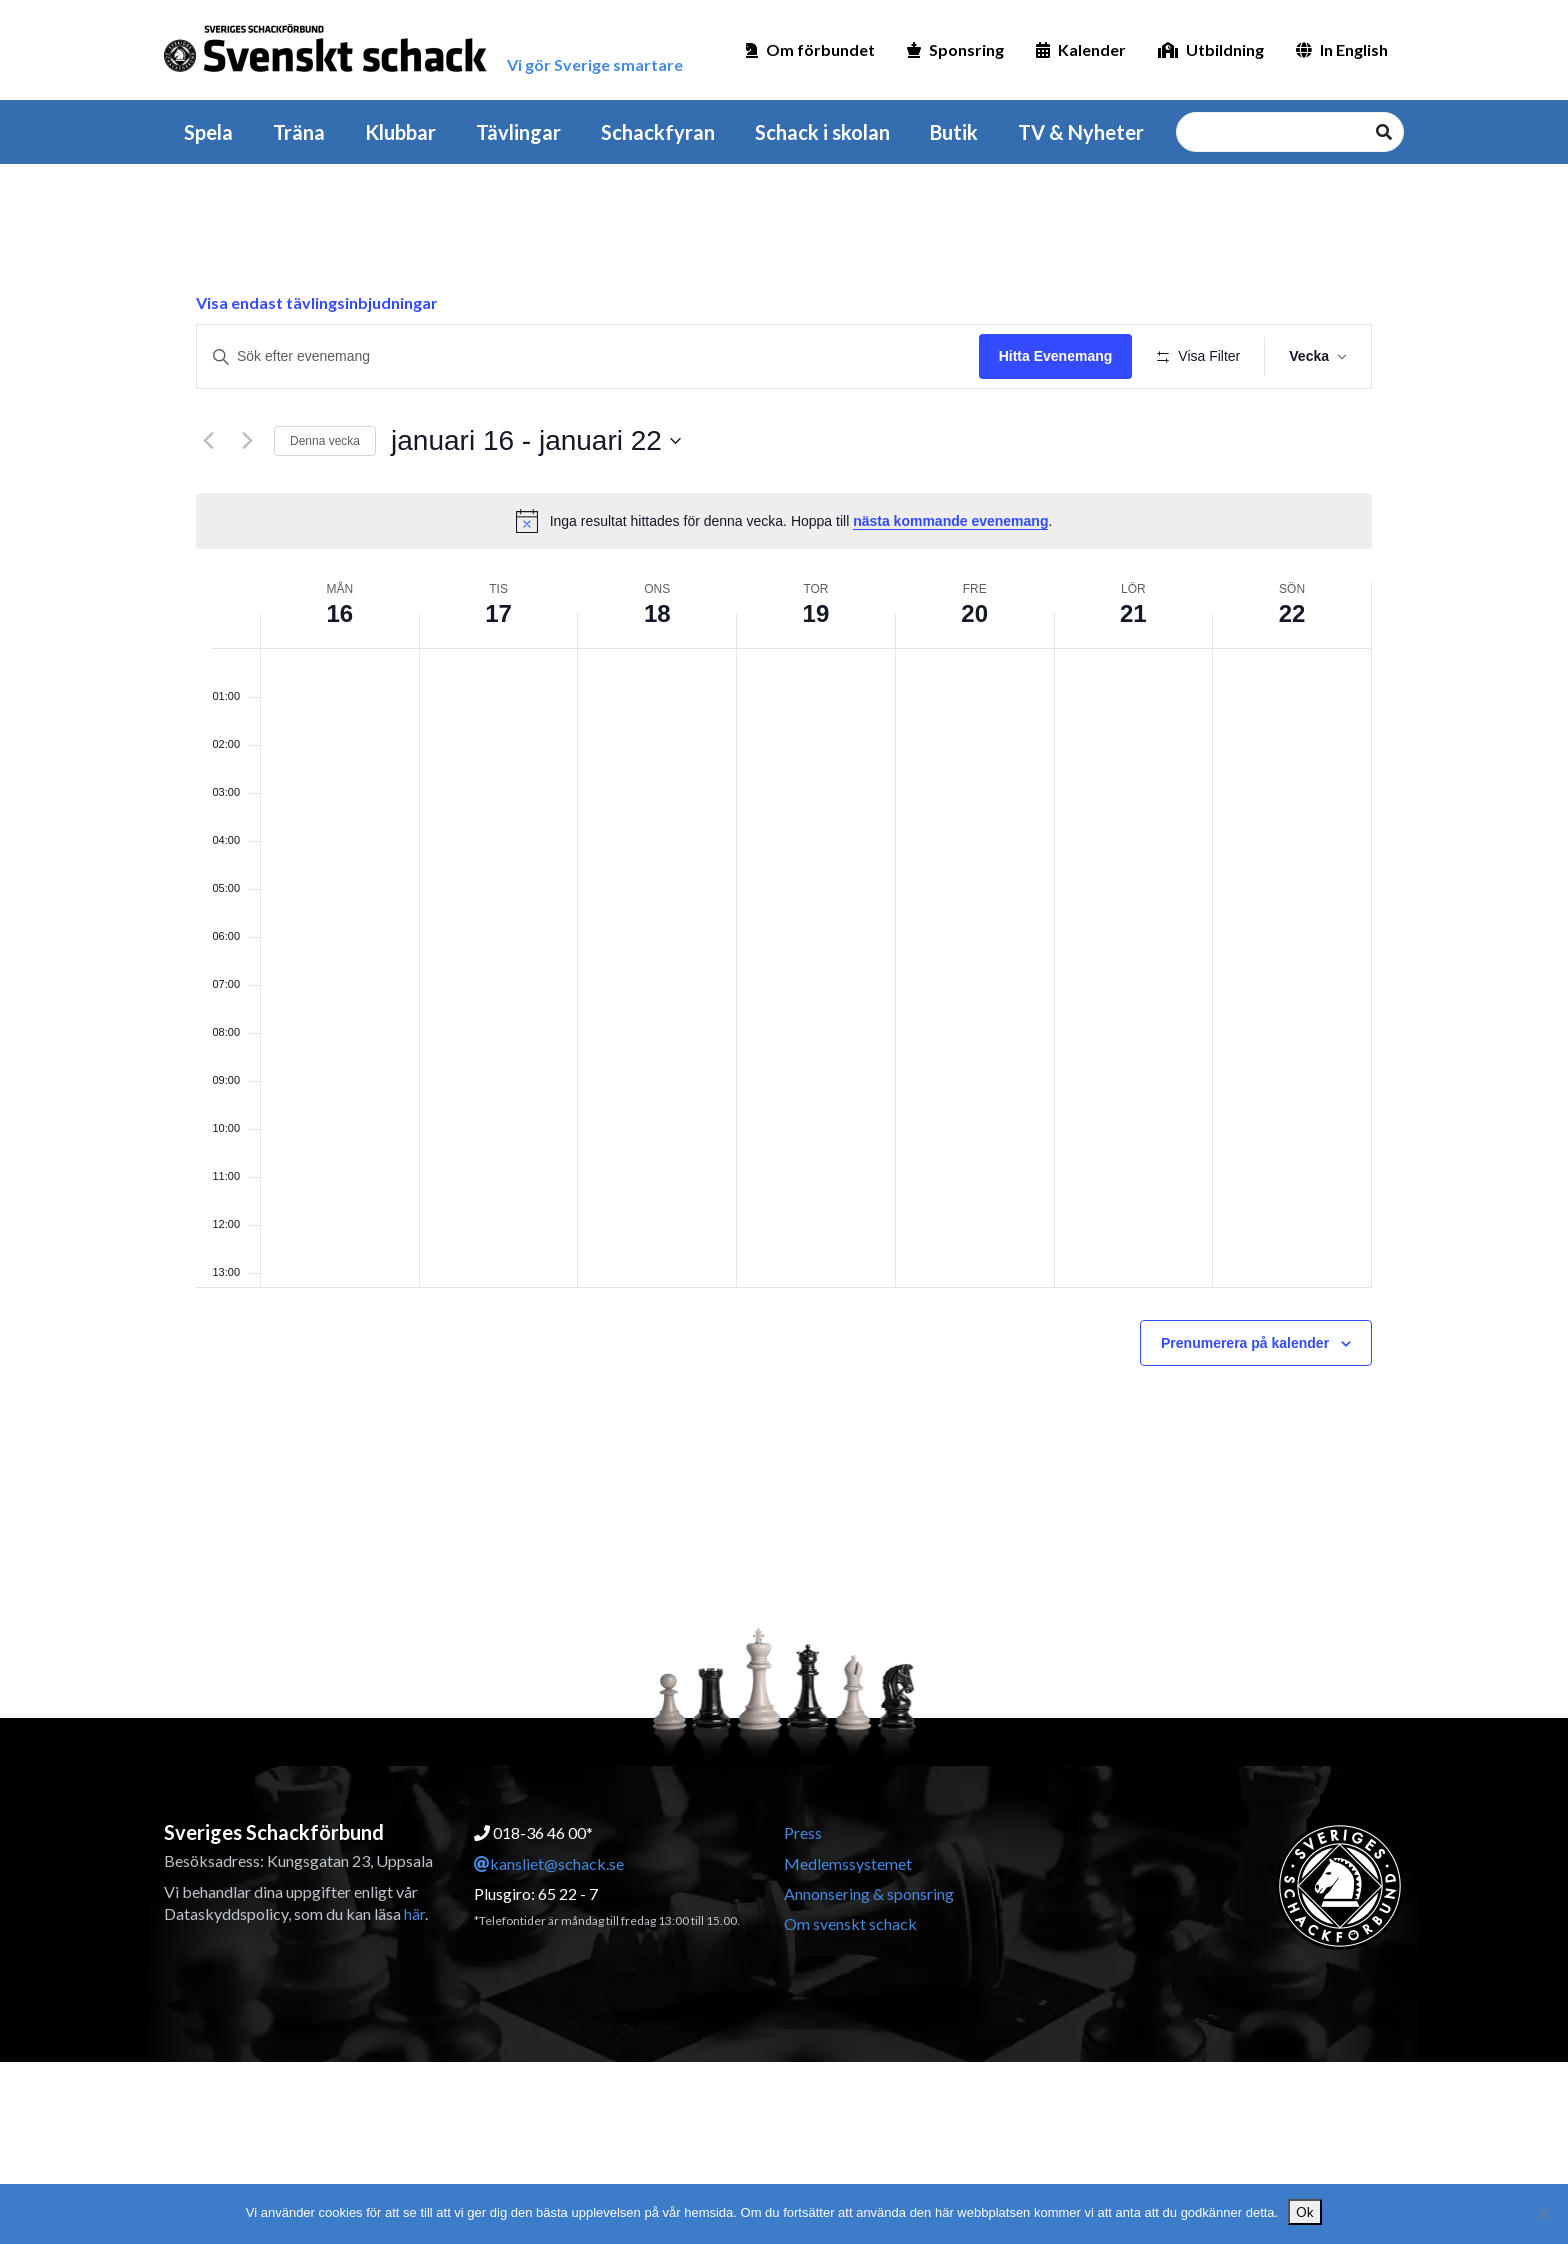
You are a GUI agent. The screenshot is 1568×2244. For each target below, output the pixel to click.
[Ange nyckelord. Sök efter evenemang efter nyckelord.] (588, 356)
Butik (954, 132)
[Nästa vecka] (247, 441)
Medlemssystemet (848, 1863)
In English (1342, 49)
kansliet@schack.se (549, 1863)
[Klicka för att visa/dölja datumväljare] (536, 441)
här (414, 1913)
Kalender (1081, 49)
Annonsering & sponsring (869, 1893)
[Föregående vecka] (208, 441)
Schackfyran (658, 132)
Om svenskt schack (850, 1923)
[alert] (784, 521)
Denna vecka (325, 441)
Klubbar (400, 132)
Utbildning (1211, 49)
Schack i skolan (822, 132)
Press (803, 1832)
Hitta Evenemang (1056, 356)
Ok (1305, 2212)
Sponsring (955, 49)
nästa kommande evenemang (950, 521)
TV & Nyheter (1081, 132)
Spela (208, 132)
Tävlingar (518, 132)
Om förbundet (810, 49)
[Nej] (1543, 2214)
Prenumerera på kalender (1245, 1343)
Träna (299, 132)
